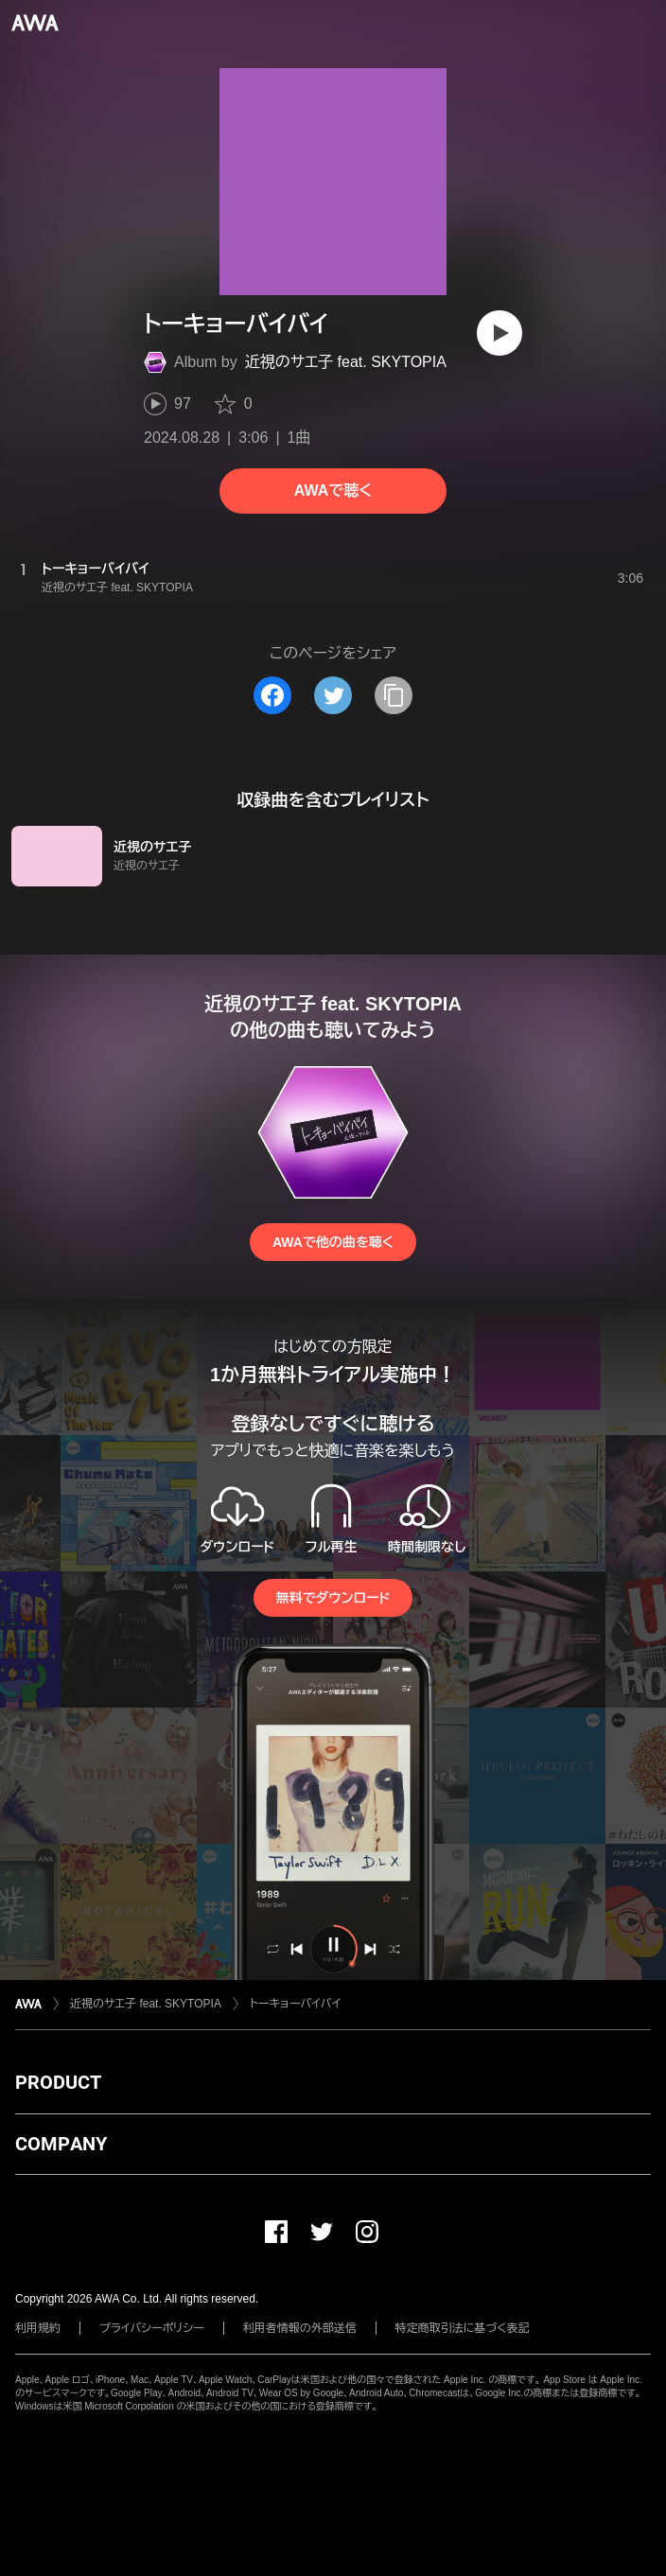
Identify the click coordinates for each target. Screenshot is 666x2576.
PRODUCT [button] (58, 2082)
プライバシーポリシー (151, 2328)
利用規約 (38, 2328)
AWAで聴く (333, 490)
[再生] (499, 333)
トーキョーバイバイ (295, 2003)
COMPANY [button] (61, 2143)
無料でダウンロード (333, 1597)
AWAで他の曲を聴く (333, 1242)
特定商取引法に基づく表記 (462, 2328)
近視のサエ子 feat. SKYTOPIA (346, 362)
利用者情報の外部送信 (300, 2328)
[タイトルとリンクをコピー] (393, 695)
